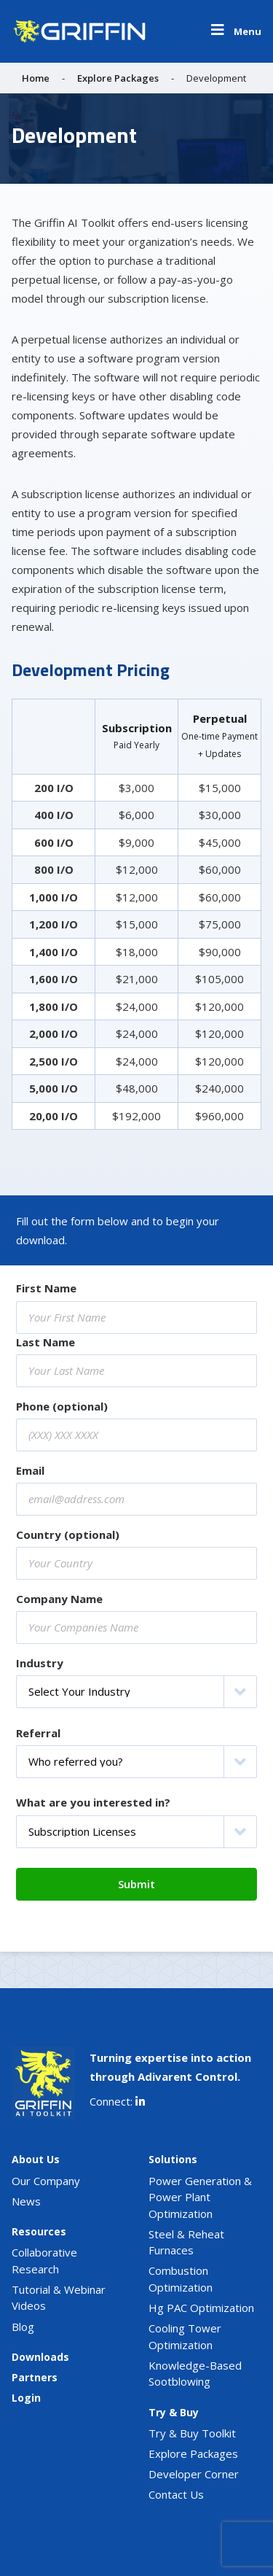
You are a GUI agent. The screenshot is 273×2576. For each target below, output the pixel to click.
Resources (39, 2231)
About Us (36, 2159)
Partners (35, 2377)
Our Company (46, 2180)
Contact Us (176, 2494)
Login (26, 2398)
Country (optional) (67, 1534)
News (26, 2201)
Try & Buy (174, 2412)
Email (30, 1470)
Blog (23, 2326)
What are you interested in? (93, 1802)
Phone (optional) (62, 1406)
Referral (38, 1733)
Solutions (173, 2159)
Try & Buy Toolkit (192, 2433)
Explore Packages (118, 78)
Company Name (59, 1598)
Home (36, 78)
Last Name (45, 1342)
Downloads (40, 2357)
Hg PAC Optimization (201, 2307)
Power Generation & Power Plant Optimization (200, 2197)
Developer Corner (194, 2474)
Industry (39, 1663)
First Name (46, 1288)
